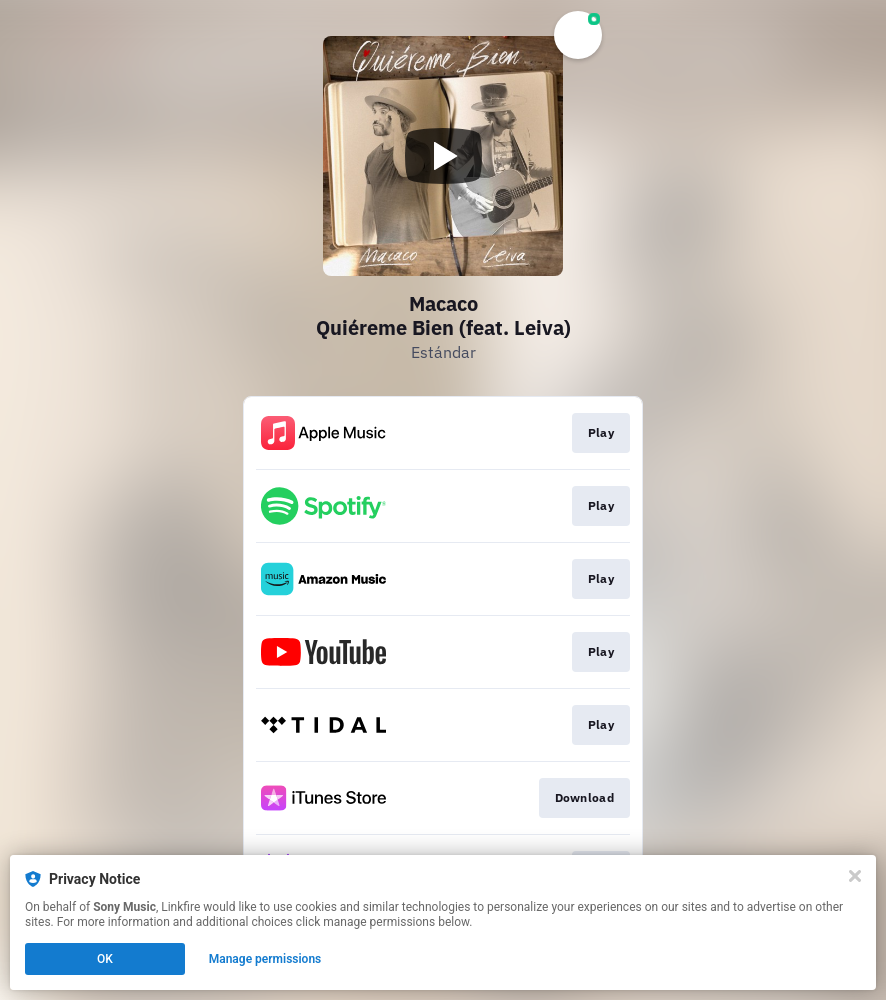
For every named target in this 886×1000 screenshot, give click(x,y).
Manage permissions (265, 959)
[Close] (855, 876)
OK (105, 959)
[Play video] (443, 156)
